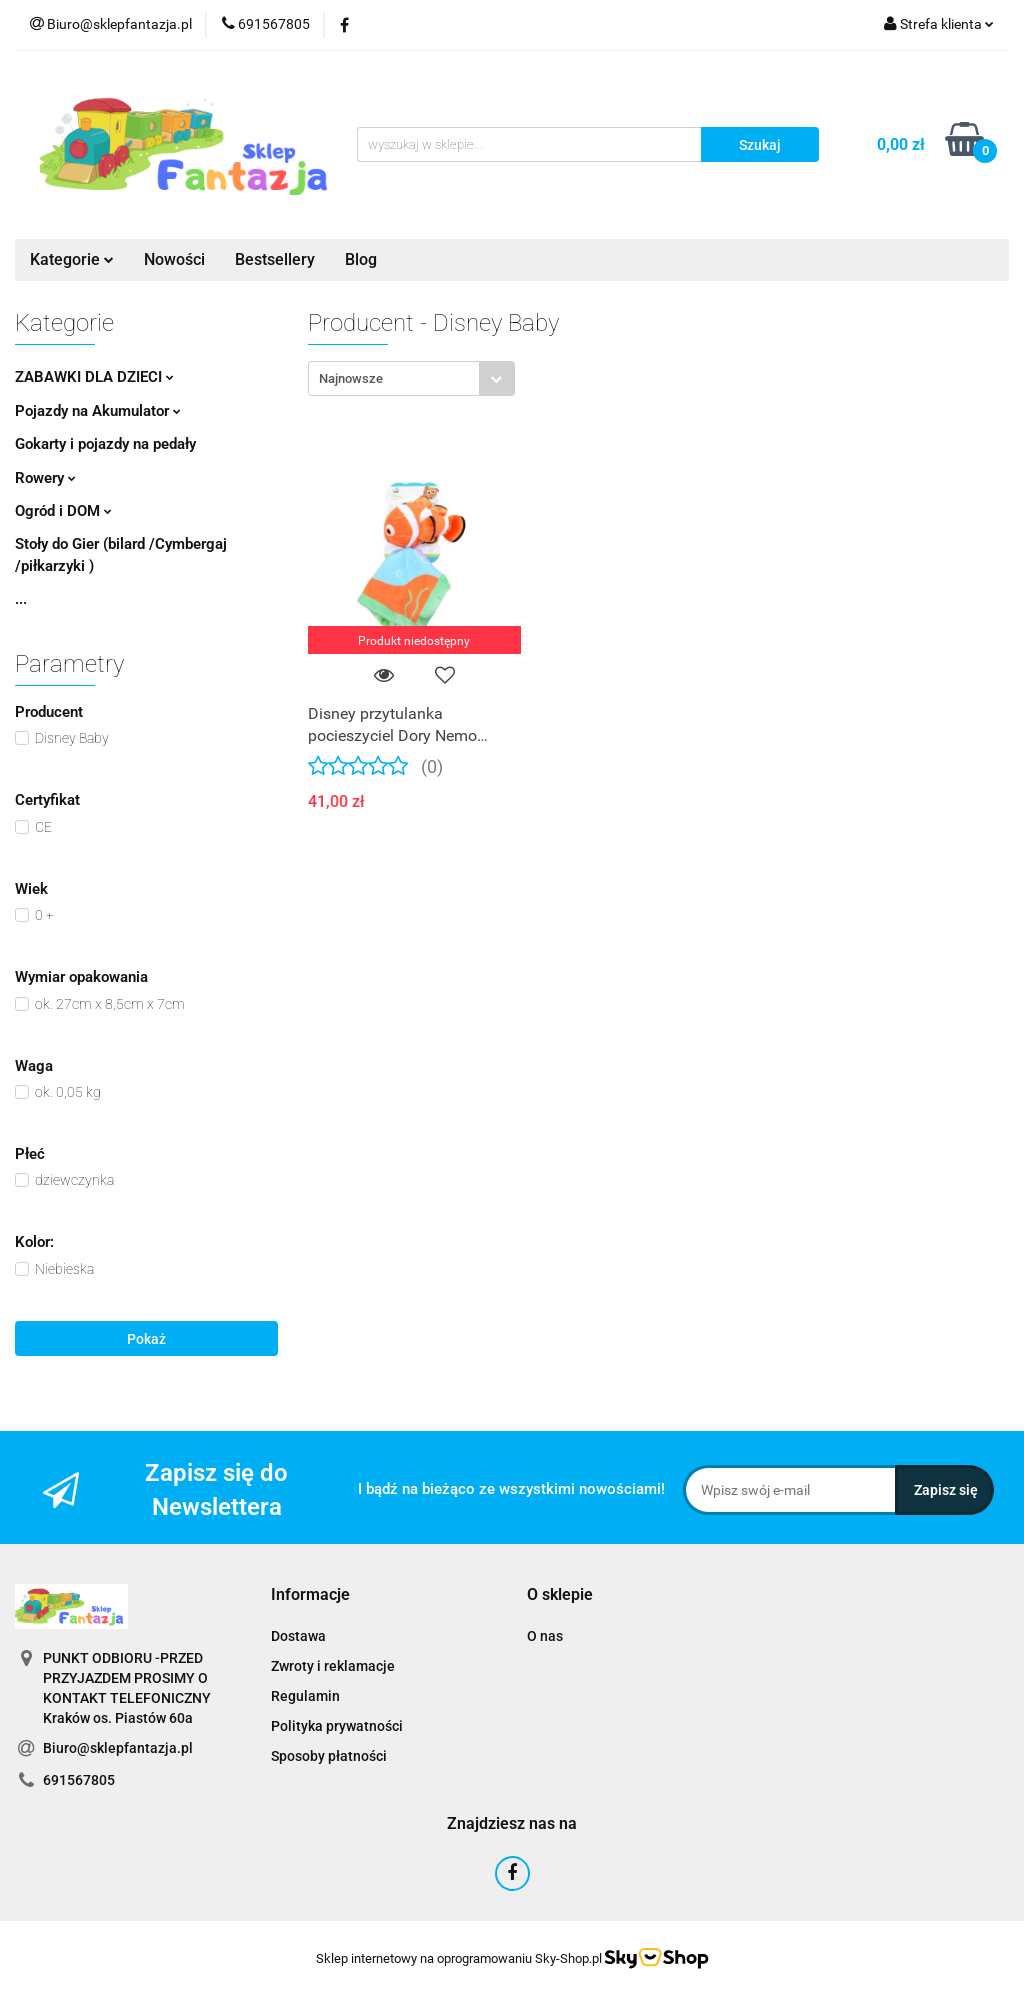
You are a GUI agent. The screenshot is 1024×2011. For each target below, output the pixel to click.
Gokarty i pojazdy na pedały (105, 444)
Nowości (174, 259)
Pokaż (146, 1339)
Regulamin (305, 1696)
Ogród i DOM (63, 511)
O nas (545, 1636)
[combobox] (411, 378)
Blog (361, 259)
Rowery (45, 478)
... (21, 599)
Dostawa (298, 1636)
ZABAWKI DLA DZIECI (94, 377)
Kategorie (72, 259)
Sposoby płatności (329, 1756)
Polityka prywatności (337, 1726)
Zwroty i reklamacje (333, 1666)
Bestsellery (275, 259)
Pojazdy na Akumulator (98, 411)
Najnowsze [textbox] (351, 378)
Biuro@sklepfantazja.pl (118, 1748)
